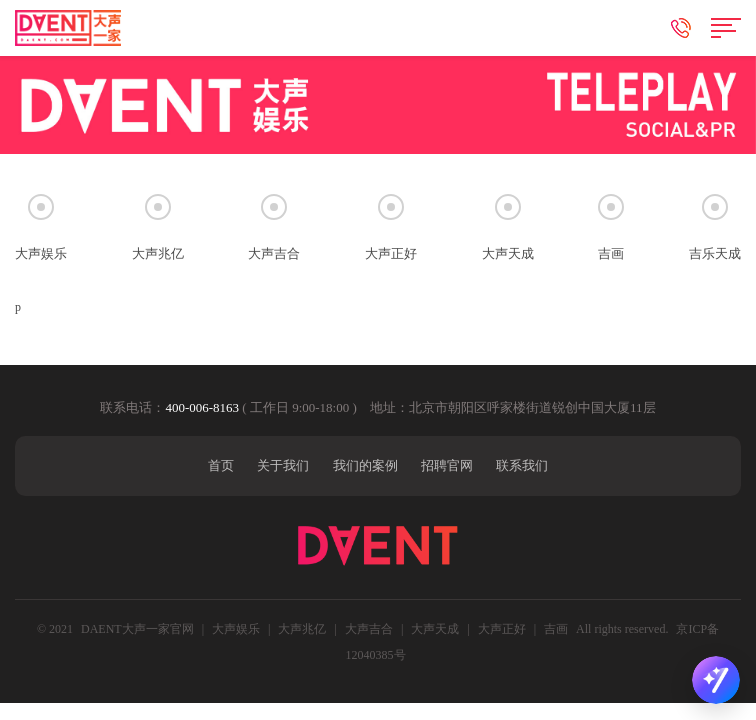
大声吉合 (369, 629)
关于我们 (283, 465)
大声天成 (435, 629)
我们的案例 (365, 465)
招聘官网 (447, 465)
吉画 (557, 629)
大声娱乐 (236, 629)
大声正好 (502, 629)
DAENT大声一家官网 (137, 629)
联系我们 (522, 465)
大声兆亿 (302, 629)
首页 (221, 465)
